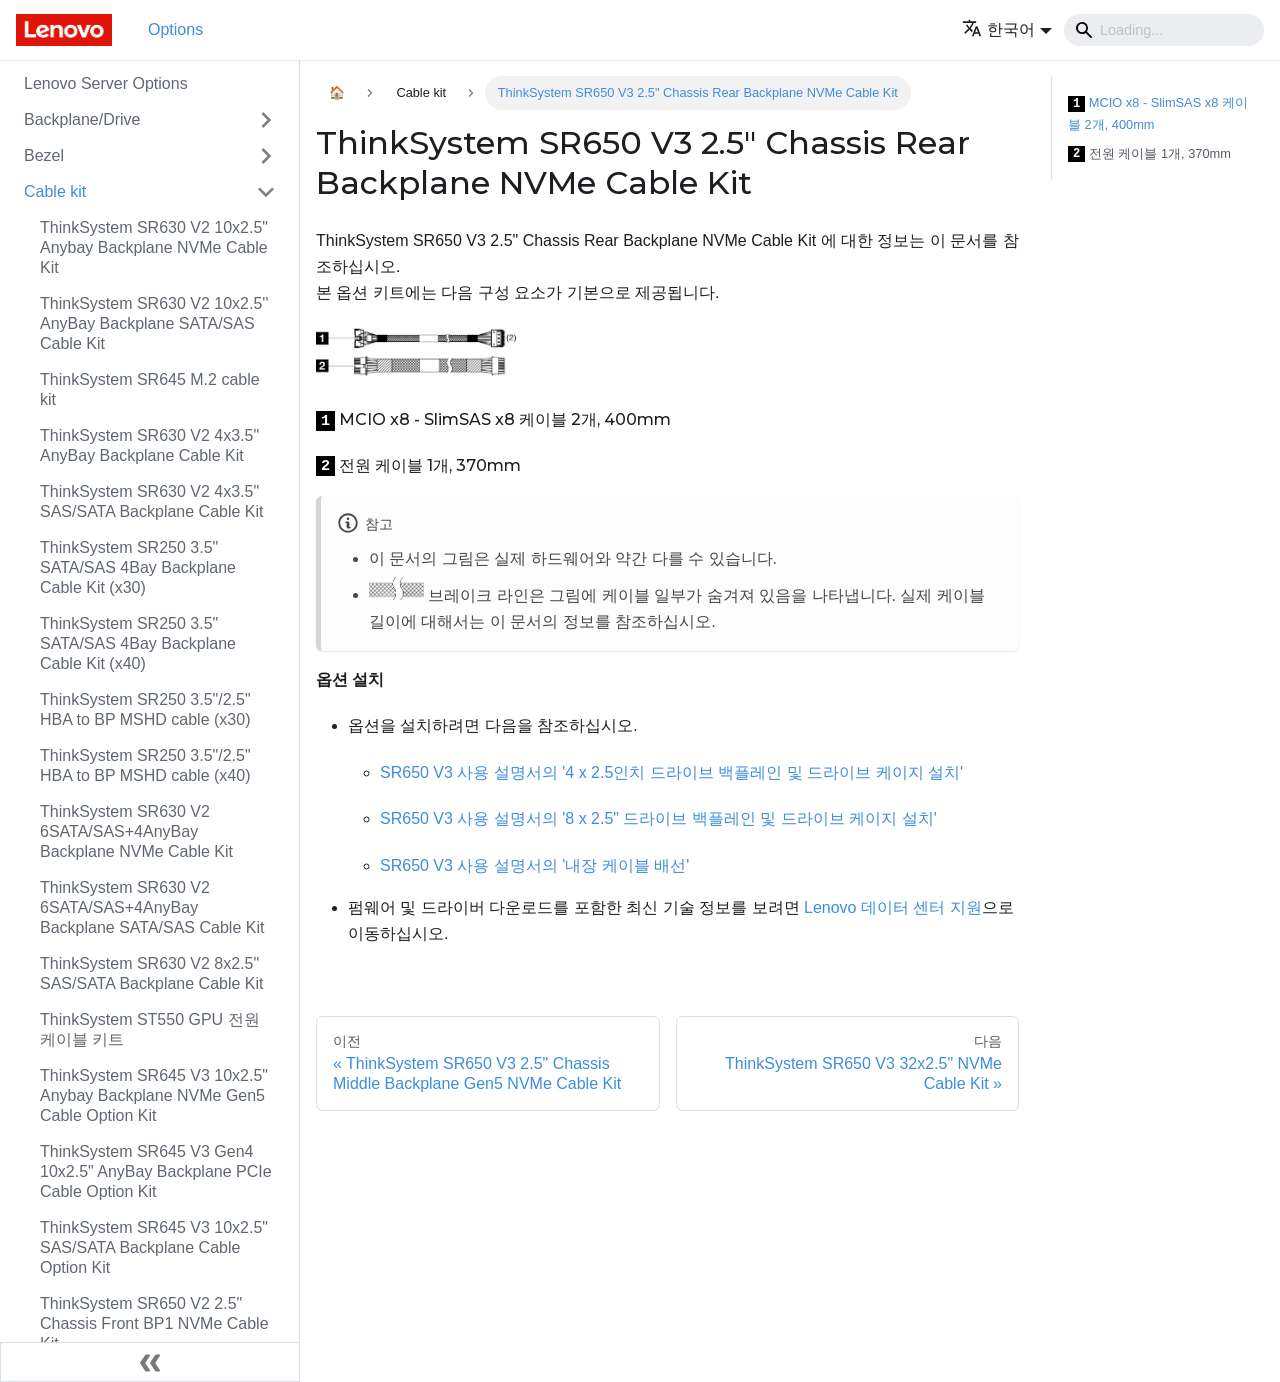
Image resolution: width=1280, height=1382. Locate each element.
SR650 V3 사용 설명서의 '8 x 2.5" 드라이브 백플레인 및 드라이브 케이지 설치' (658, 818)
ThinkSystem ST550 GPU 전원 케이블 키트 (150, 1029)
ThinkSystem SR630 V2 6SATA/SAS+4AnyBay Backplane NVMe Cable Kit (136, 831)
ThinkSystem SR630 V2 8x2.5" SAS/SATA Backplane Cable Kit (152, 973)
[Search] (1164, 30)
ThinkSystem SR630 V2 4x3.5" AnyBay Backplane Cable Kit (149, 445)
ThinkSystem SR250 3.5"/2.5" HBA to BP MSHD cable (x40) (145, 765)
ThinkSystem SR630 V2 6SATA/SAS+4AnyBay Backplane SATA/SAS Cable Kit (152, 907)
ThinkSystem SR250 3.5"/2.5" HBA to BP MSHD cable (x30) (145, 709)
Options (175, 29)
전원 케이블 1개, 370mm (1149, 154)
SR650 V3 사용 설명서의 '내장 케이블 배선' (534, 865)
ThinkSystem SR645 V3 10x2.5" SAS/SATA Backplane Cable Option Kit (154, 1247)
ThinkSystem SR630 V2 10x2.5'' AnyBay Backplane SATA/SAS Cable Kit (154, 323)
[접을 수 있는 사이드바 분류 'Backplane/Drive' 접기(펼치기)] (266, 120)
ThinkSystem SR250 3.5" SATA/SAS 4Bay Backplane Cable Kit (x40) (138, 643)
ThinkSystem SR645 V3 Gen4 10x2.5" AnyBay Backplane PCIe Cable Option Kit (156, 1171)
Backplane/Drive (82, 119)
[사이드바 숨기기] (150, 1362)
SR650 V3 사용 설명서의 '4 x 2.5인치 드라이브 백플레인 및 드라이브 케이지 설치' (671, 772)
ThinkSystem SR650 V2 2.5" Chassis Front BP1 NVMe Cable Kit (154, 1323)
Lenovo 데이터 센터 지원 (893, 907)
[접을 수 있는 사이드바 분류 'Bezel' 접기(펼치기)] (266, 156)
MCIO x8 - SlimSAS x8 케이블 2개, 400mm (1158, 113)
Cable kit (55, 191)
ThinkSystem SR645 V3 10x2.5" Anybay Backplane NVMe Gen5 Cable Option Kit (154, 1095)
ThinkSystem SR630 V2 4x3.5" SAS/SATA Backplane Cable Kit (152, 501)
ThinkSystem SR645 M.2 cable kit (150, 389)
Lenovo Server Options (106, 83)
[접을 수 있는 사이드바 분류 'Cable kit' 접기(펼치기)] (266, 192)
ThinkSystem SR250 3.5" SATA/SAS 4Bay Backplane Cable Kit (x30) (138, 567)
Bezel (44, 155)
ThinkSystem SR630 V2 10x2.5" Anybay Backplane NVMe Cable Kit (154, 247)
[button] (1007, 29)
